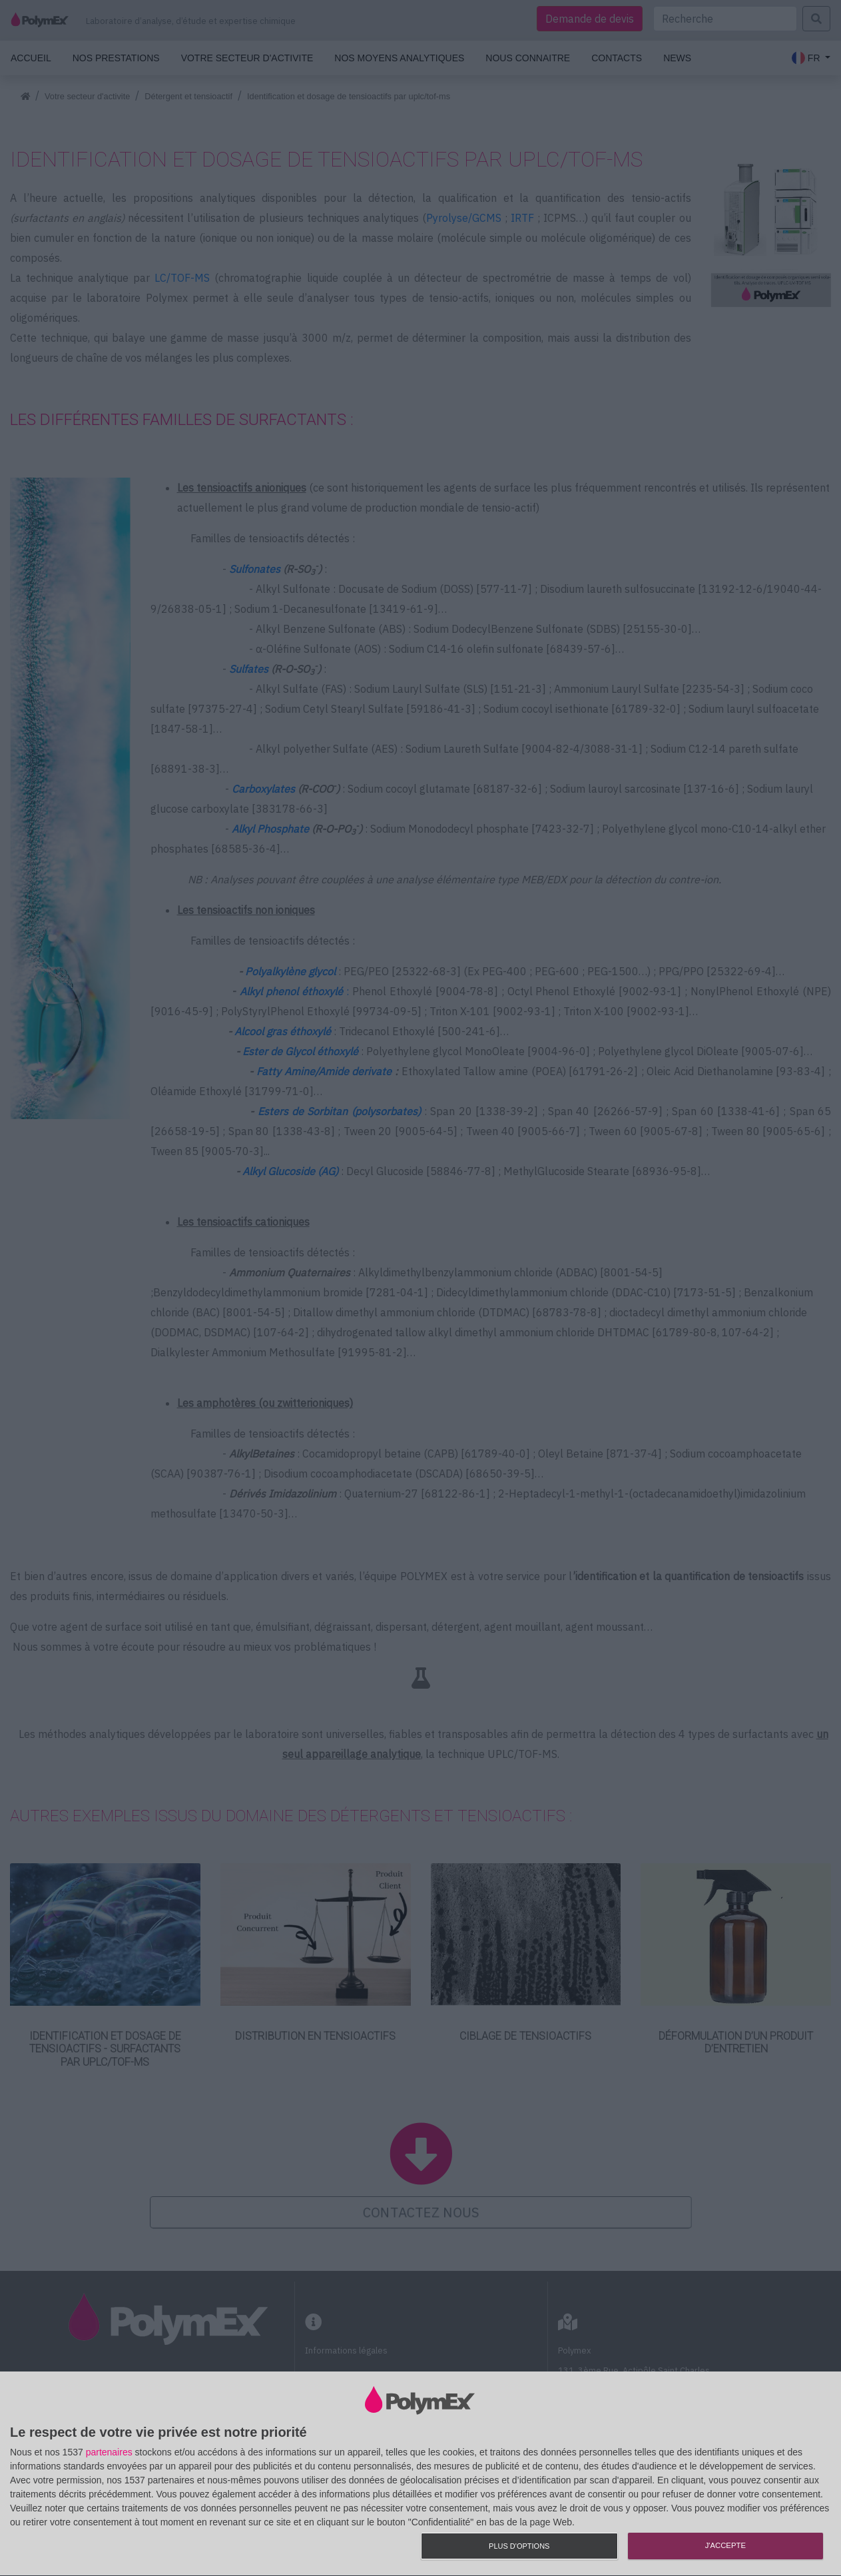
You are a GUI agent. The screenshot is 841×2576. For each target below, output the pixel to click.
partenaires (109, 2452)
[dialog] (420, 2474)
